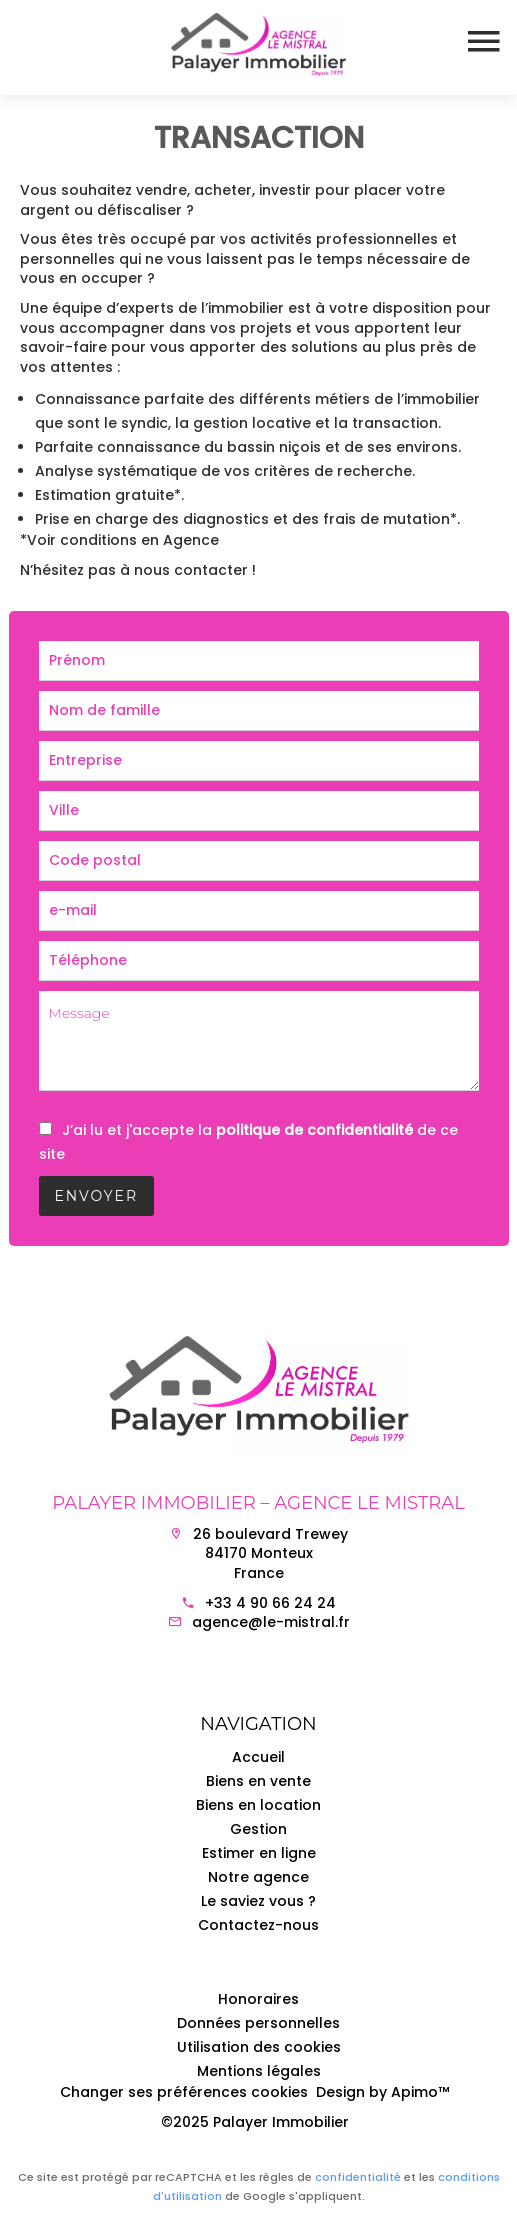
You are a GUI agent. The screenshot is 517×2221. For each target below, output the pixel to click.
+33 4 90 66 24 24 (270, 1603)
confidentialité (358, 2177)
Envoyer (97, 1196)
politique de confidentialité (314, 1130)
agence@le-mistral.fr (271, 1622)
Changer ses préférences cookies (184, 2092)
